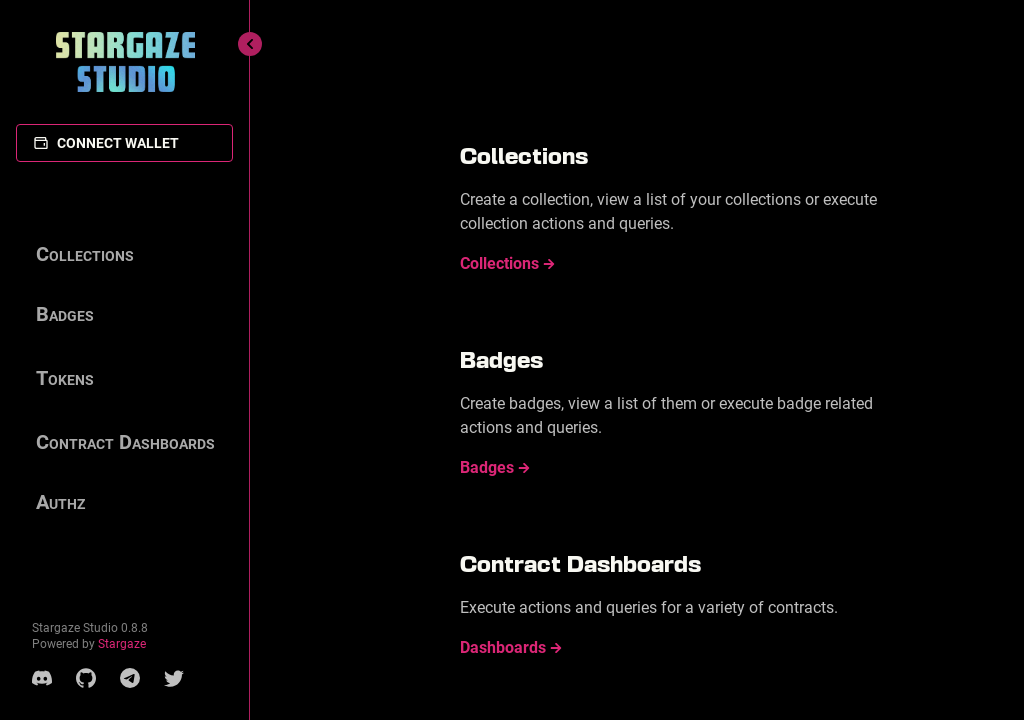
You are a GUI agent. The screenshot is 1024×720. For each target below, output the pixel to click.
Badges (65, 314)
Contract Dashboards (125, 442)
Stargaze (122, 644)
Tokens (65, 378)
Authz (60, 502)
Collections (85, 254)
